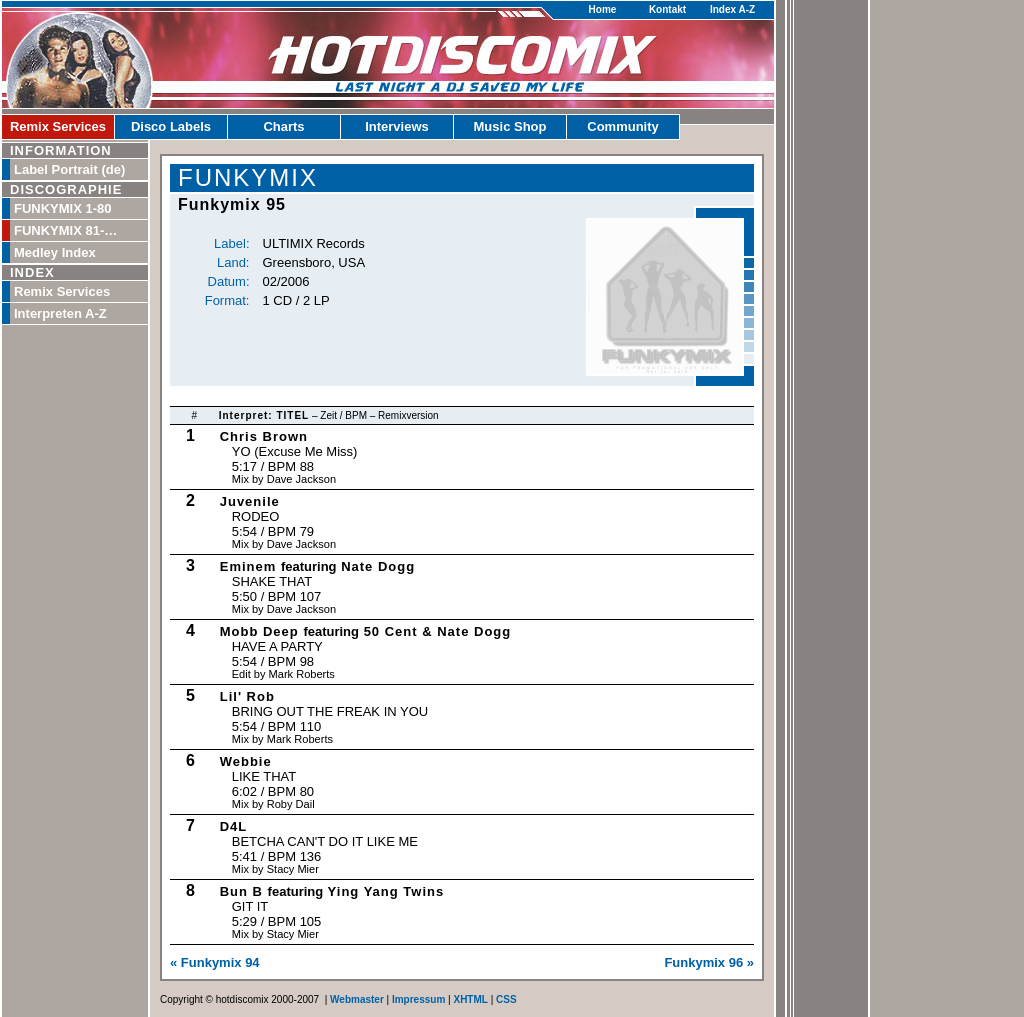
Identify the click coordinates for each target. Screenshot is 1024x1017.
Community (623, 126)
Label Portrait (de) (69, 169)
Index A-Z (732, 9)
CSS (506, 999)
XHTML (470, 999)
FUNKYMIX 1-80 (63, 208)
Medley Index (55, 252)
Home (603, 9)
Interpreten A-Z (60, 313)
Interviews (397, 126)
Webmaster (357, 999)
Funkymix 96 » (709, 962)
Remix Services (58, 126)
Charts (283, 126)
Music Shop (510, 126)
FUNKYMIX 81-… (65, 230)
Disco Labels (171, 126)
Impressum (418, 999)
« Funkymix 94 (215, 962)
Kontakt (667, 9)
